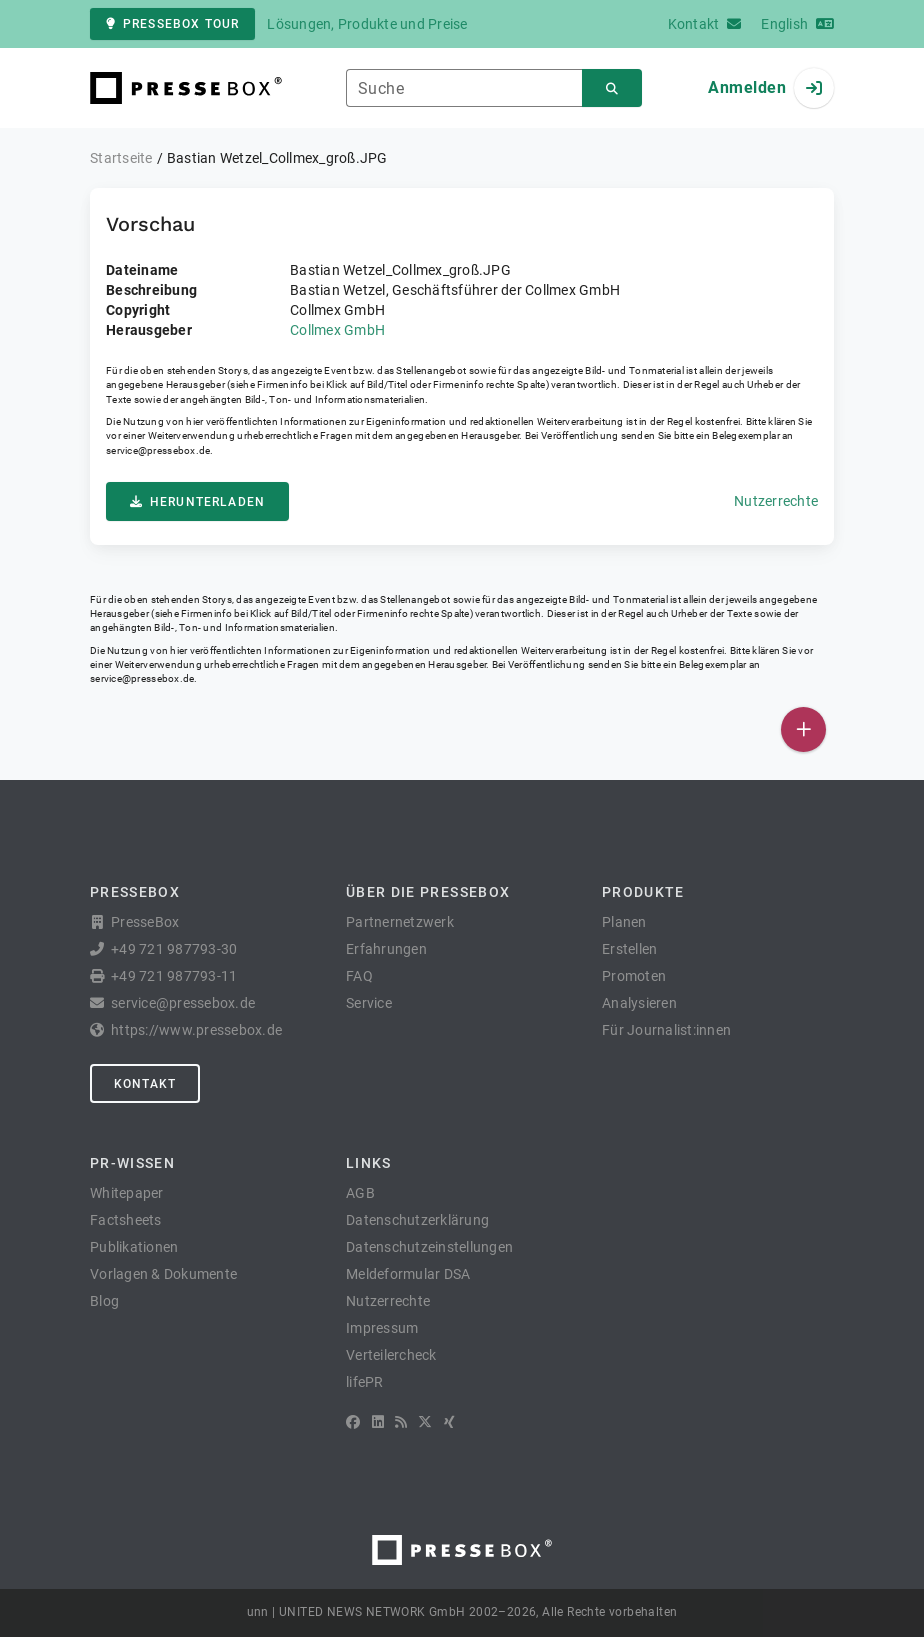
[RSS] (401, 1422)
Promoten (634, 976)
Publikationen (134, 1247)
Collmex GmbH (337, 330)
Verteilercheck (391, 1355)
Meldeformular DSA (408, 1274)
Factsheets (126, 1220)
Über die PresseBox (428, 892)
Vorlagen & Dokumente (163, 1274)
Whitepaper (127, 1193)
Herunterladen (197, 502)
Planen (624, 922)
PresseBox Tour (172, 24)
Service (369, 1003)
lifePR (365, 1382)
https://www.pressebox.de (196, 1030)
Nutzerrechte (776, 501)
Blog (104, 1301)
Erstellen (629, 949)
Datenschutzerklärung (417, 1220)
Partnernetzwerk (400, 922)
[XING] (449, 1422)
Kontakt (145, 1084)
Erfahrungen (386, 949)
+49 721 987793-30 (174, 949)
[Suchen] (612, 88)
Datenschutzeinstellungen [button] (429, 1247)
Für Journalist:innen (666, 1030)
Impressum (382, 1328)
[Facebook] (353, 1422)
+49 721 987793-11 (174, 976)
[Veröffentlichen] (803, 729)
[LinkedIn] (378, 1422)
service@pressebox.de (158, 450)
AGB (360, 1193)
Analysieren (639, 1003)
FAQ (359, 976)
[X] (425, 1422)
